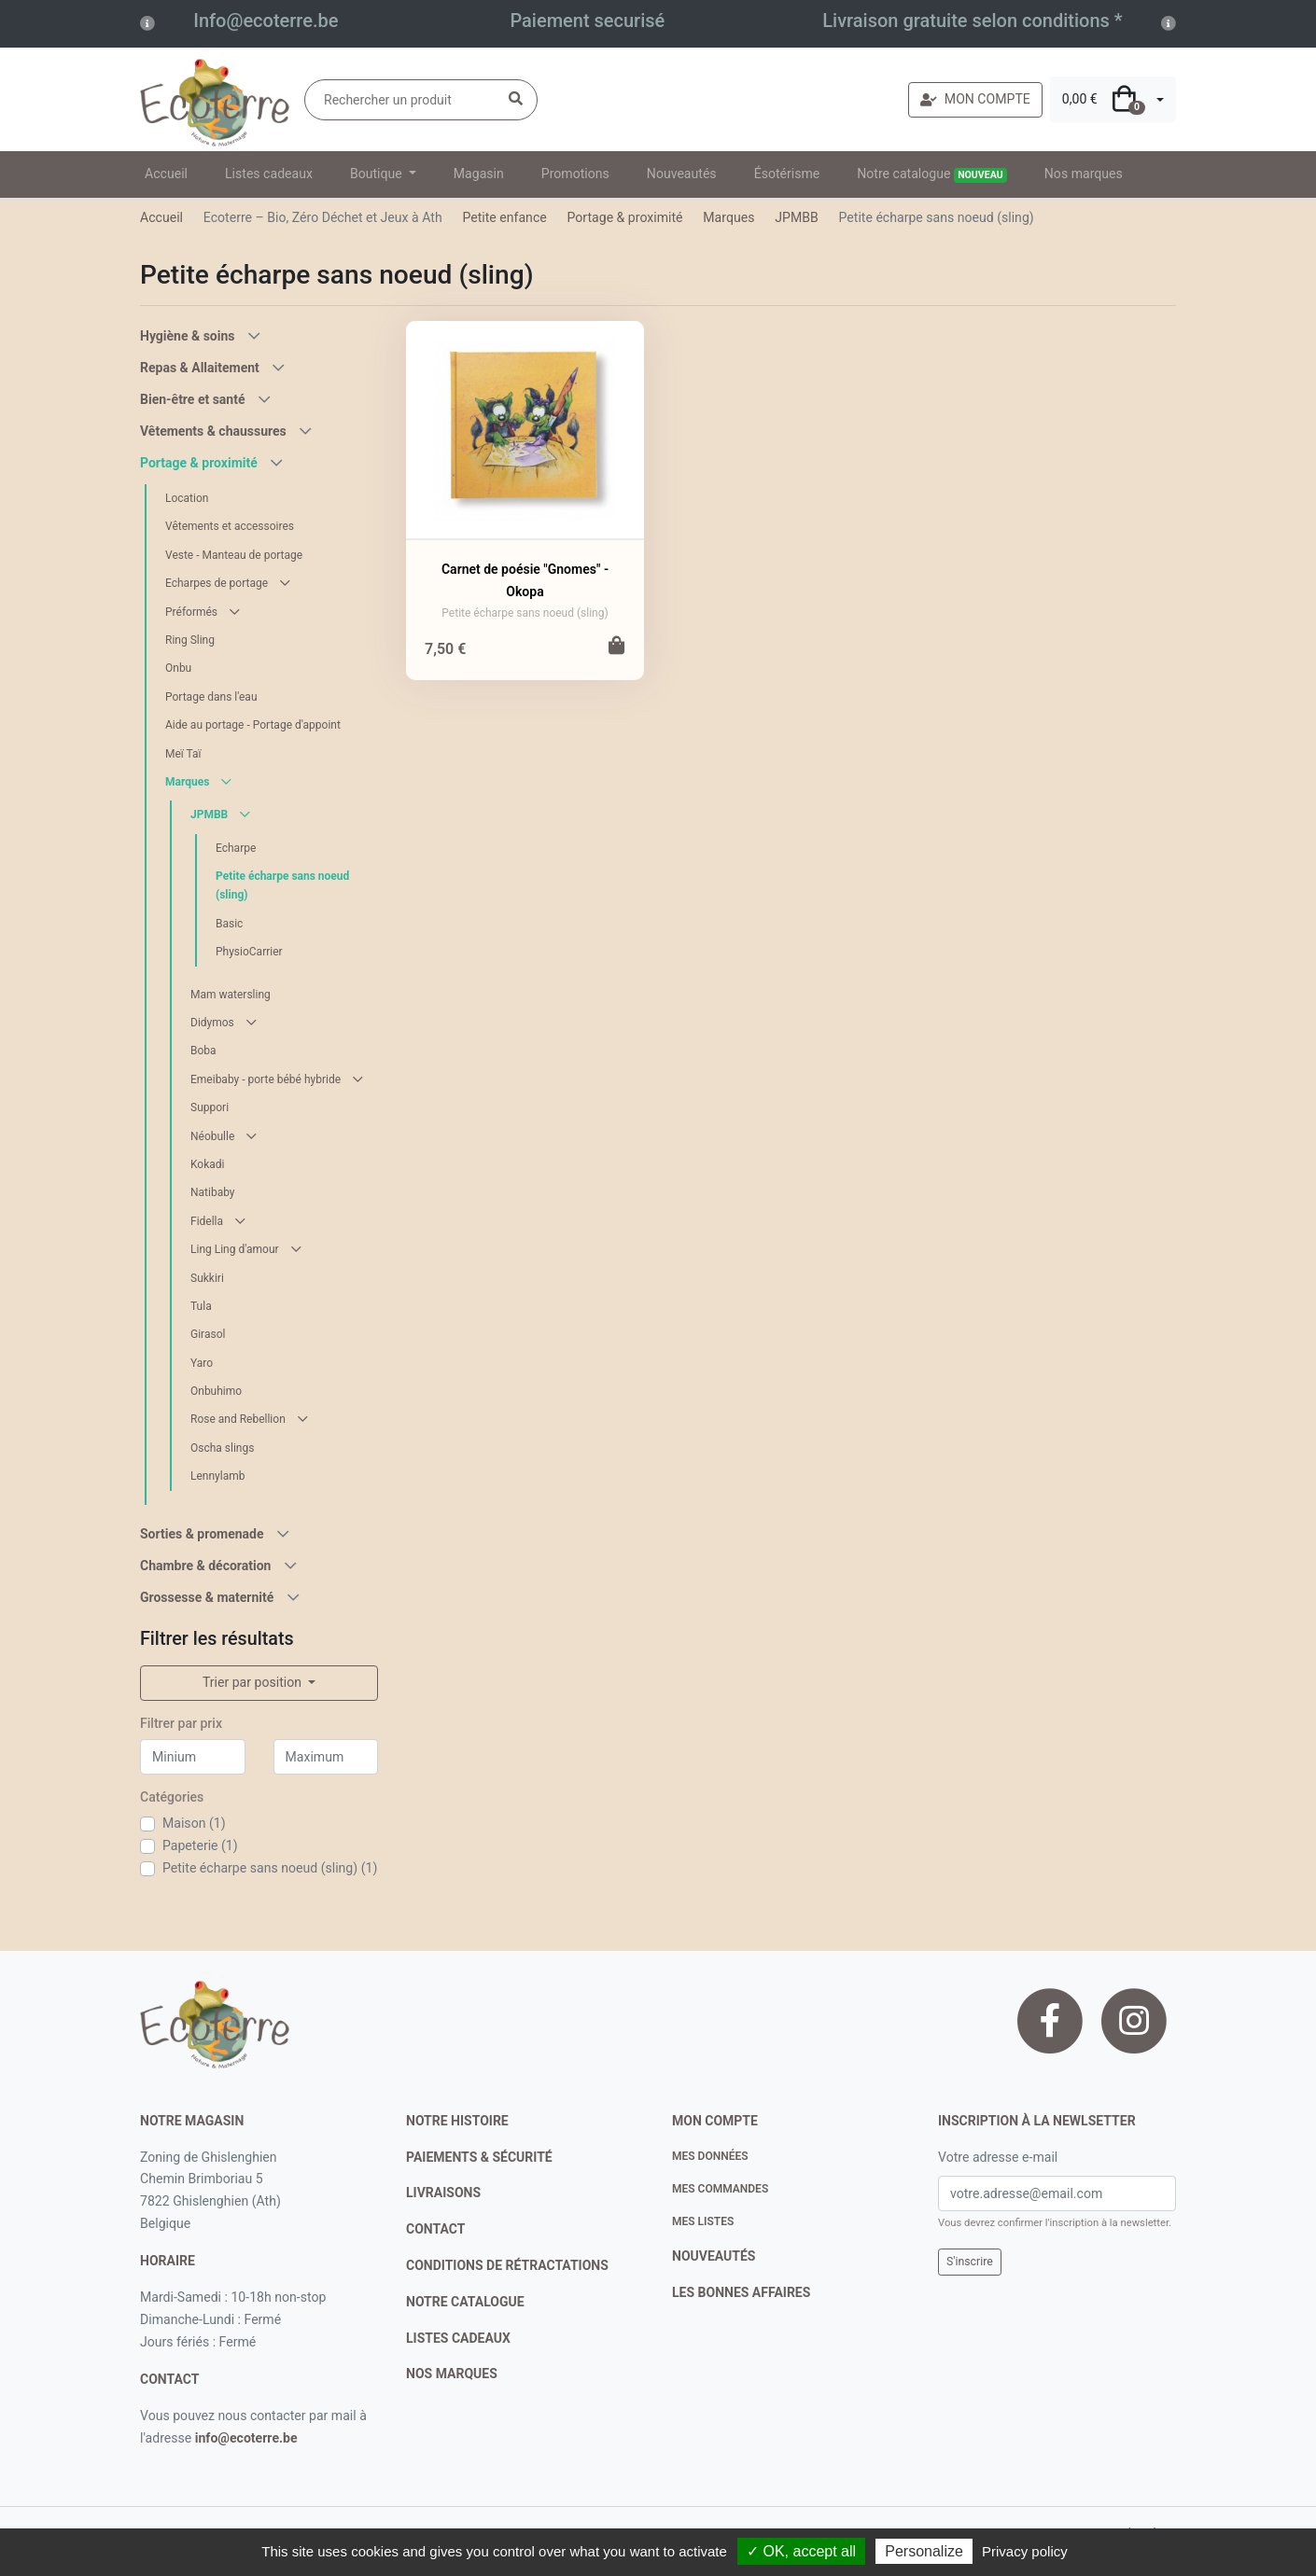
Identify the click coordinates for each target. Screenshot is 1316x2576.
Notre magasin (192, 2120)
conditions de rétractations (507, 2265)
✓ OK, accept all (801, 2551)
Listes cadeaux (269, 173)
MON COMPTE (975, 98)
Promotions (575, 173)
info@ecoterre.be (246, 2437)
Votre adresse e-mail (997, 2157)
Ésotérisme (787, 173)
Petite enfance (504, 217)
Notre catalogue (932, 174)
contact (169, 2379)
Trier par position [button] (254, 1682)
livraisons (443, 2192)
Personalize (924, 2551)
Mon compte (715, 2120)
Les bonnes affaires (741, 2292)
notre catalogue (465, 2301)
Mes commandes (720, 2188)
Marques (728, 217)
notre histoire (457, 2120)
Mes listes (703, 2221)
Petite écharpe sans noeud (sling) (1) (269, 1867)
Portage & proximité (625, 217)
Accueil (166, 173)
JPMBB (796, 217)
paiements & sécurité (479, 2157)
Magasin (479, 173)
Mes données (710, 2156)
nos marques (451, 2373)
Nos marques (1083, 173)
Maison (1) (194, 1823)
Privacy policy (1025, 2551)
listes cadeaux (458, 2338)
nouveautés (713, 2256)
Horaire (167, 2260)
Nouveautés (682, 173)
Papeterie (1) (200, 1845)
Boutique (377, 173)
